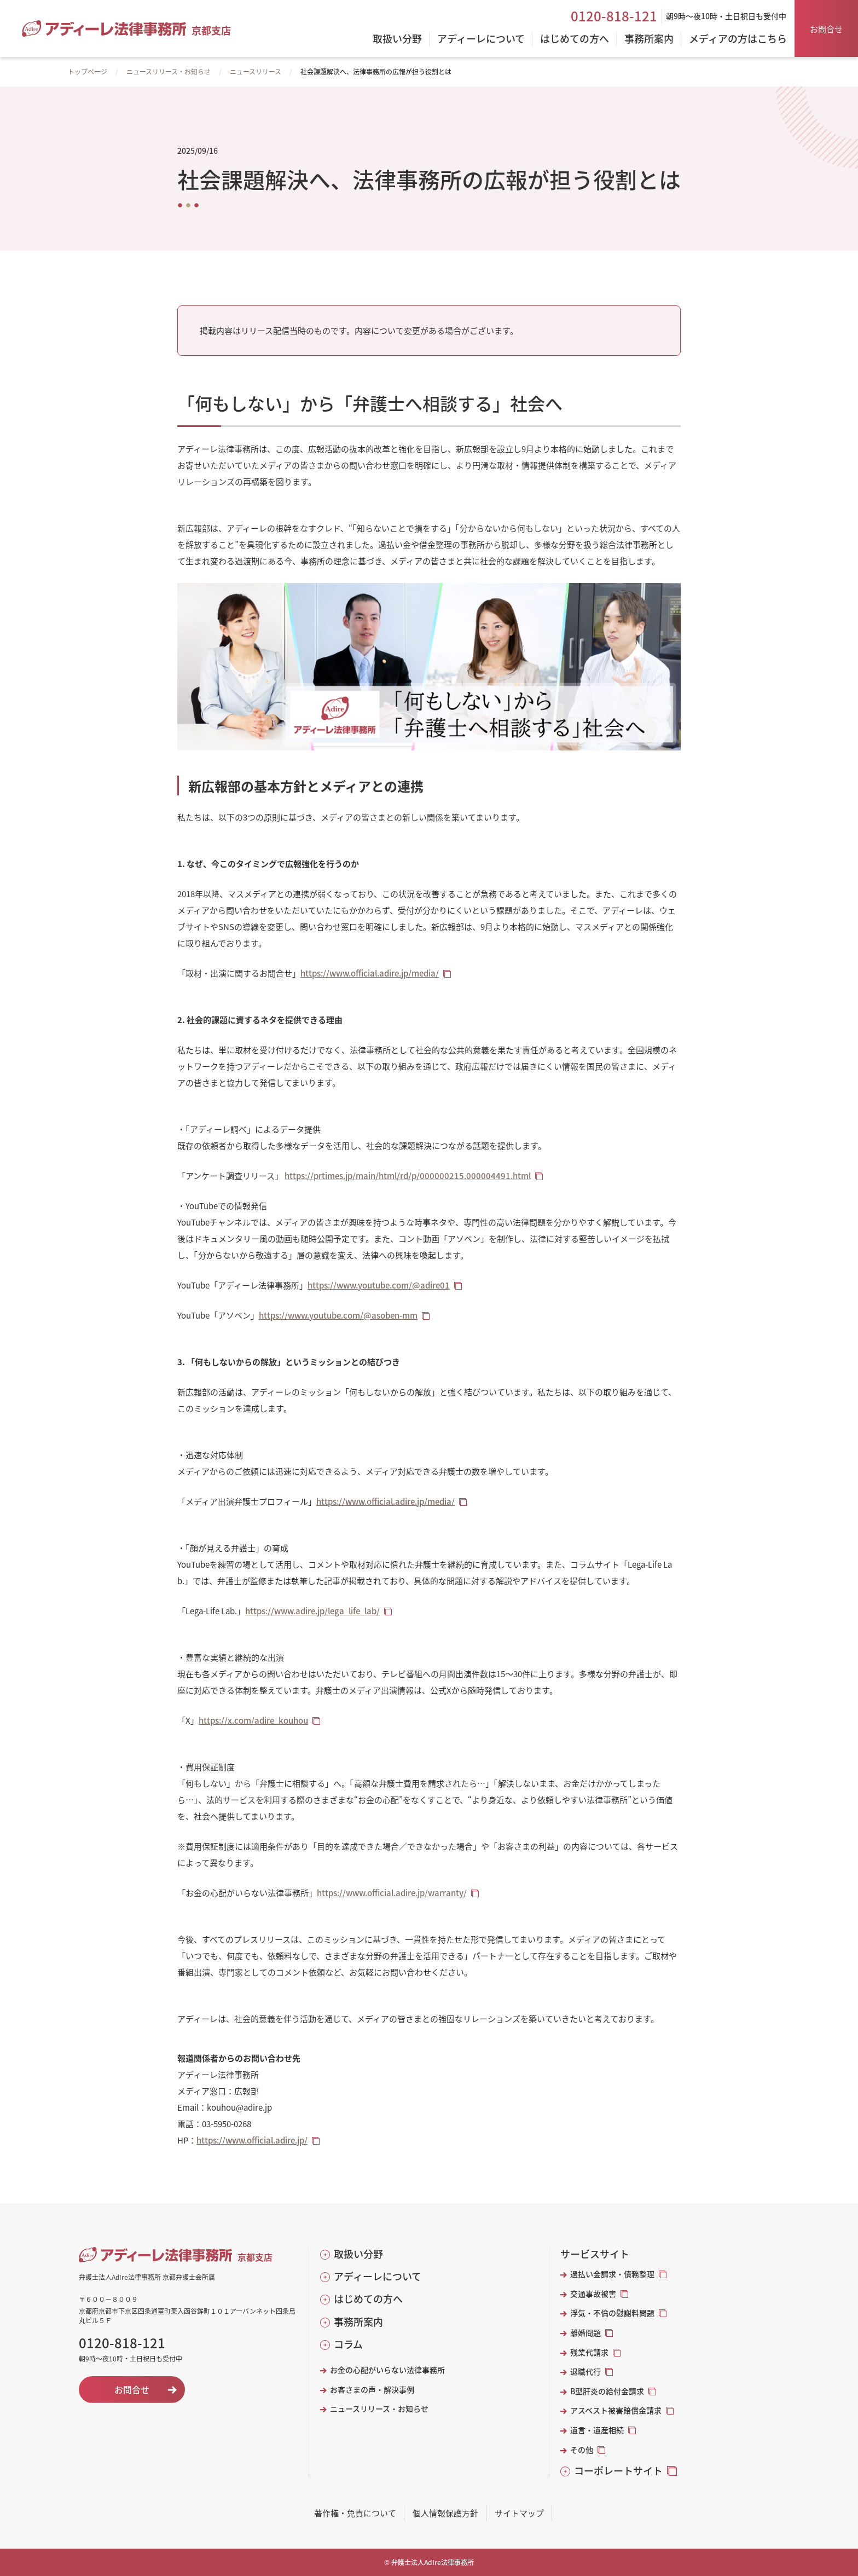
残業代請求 (589, 2352)
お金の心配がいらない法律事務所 (387, 2370)
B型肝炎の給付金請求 (607, 2391)
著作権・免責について (355, 2513)
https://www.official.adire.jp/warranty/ (392, 1892)
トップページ (87, 71)
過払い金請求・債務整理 (612, 2274)
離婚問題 (585, 2332)
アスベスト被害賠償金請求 (616, 2410)
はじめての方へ (368, 2299)
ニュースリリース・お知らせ (168, 71)
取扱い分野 (358, 2254)
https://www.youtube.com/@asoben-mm (338, 1315)
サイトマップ (519, 2513)
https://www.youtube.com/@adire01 (379, 1285)
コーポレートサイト (618, 2470)
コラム (348, 2344)
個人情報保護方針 (445, 2513)
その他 (581, 2450)
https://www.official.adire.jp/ (252, 2140)
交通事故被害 (593, 2294)
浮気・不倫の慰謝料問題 (612, 2313)
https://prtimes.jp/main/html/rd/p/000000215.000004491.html (408, 1175)
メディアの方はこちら (738, 39)
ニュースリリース (255, 71)
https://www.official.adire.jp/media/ (369, 973)
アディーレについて (377, 2276)
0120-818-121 (614, 15)
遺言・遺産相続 (597, 2430)
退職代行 (585, 2371)
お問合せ (826, 28)
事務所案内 (358, 2322)
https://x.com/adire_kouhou (253, 1720)
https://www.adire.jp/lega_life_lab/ (312, 1610)
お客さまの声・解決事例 (372, 2389)
